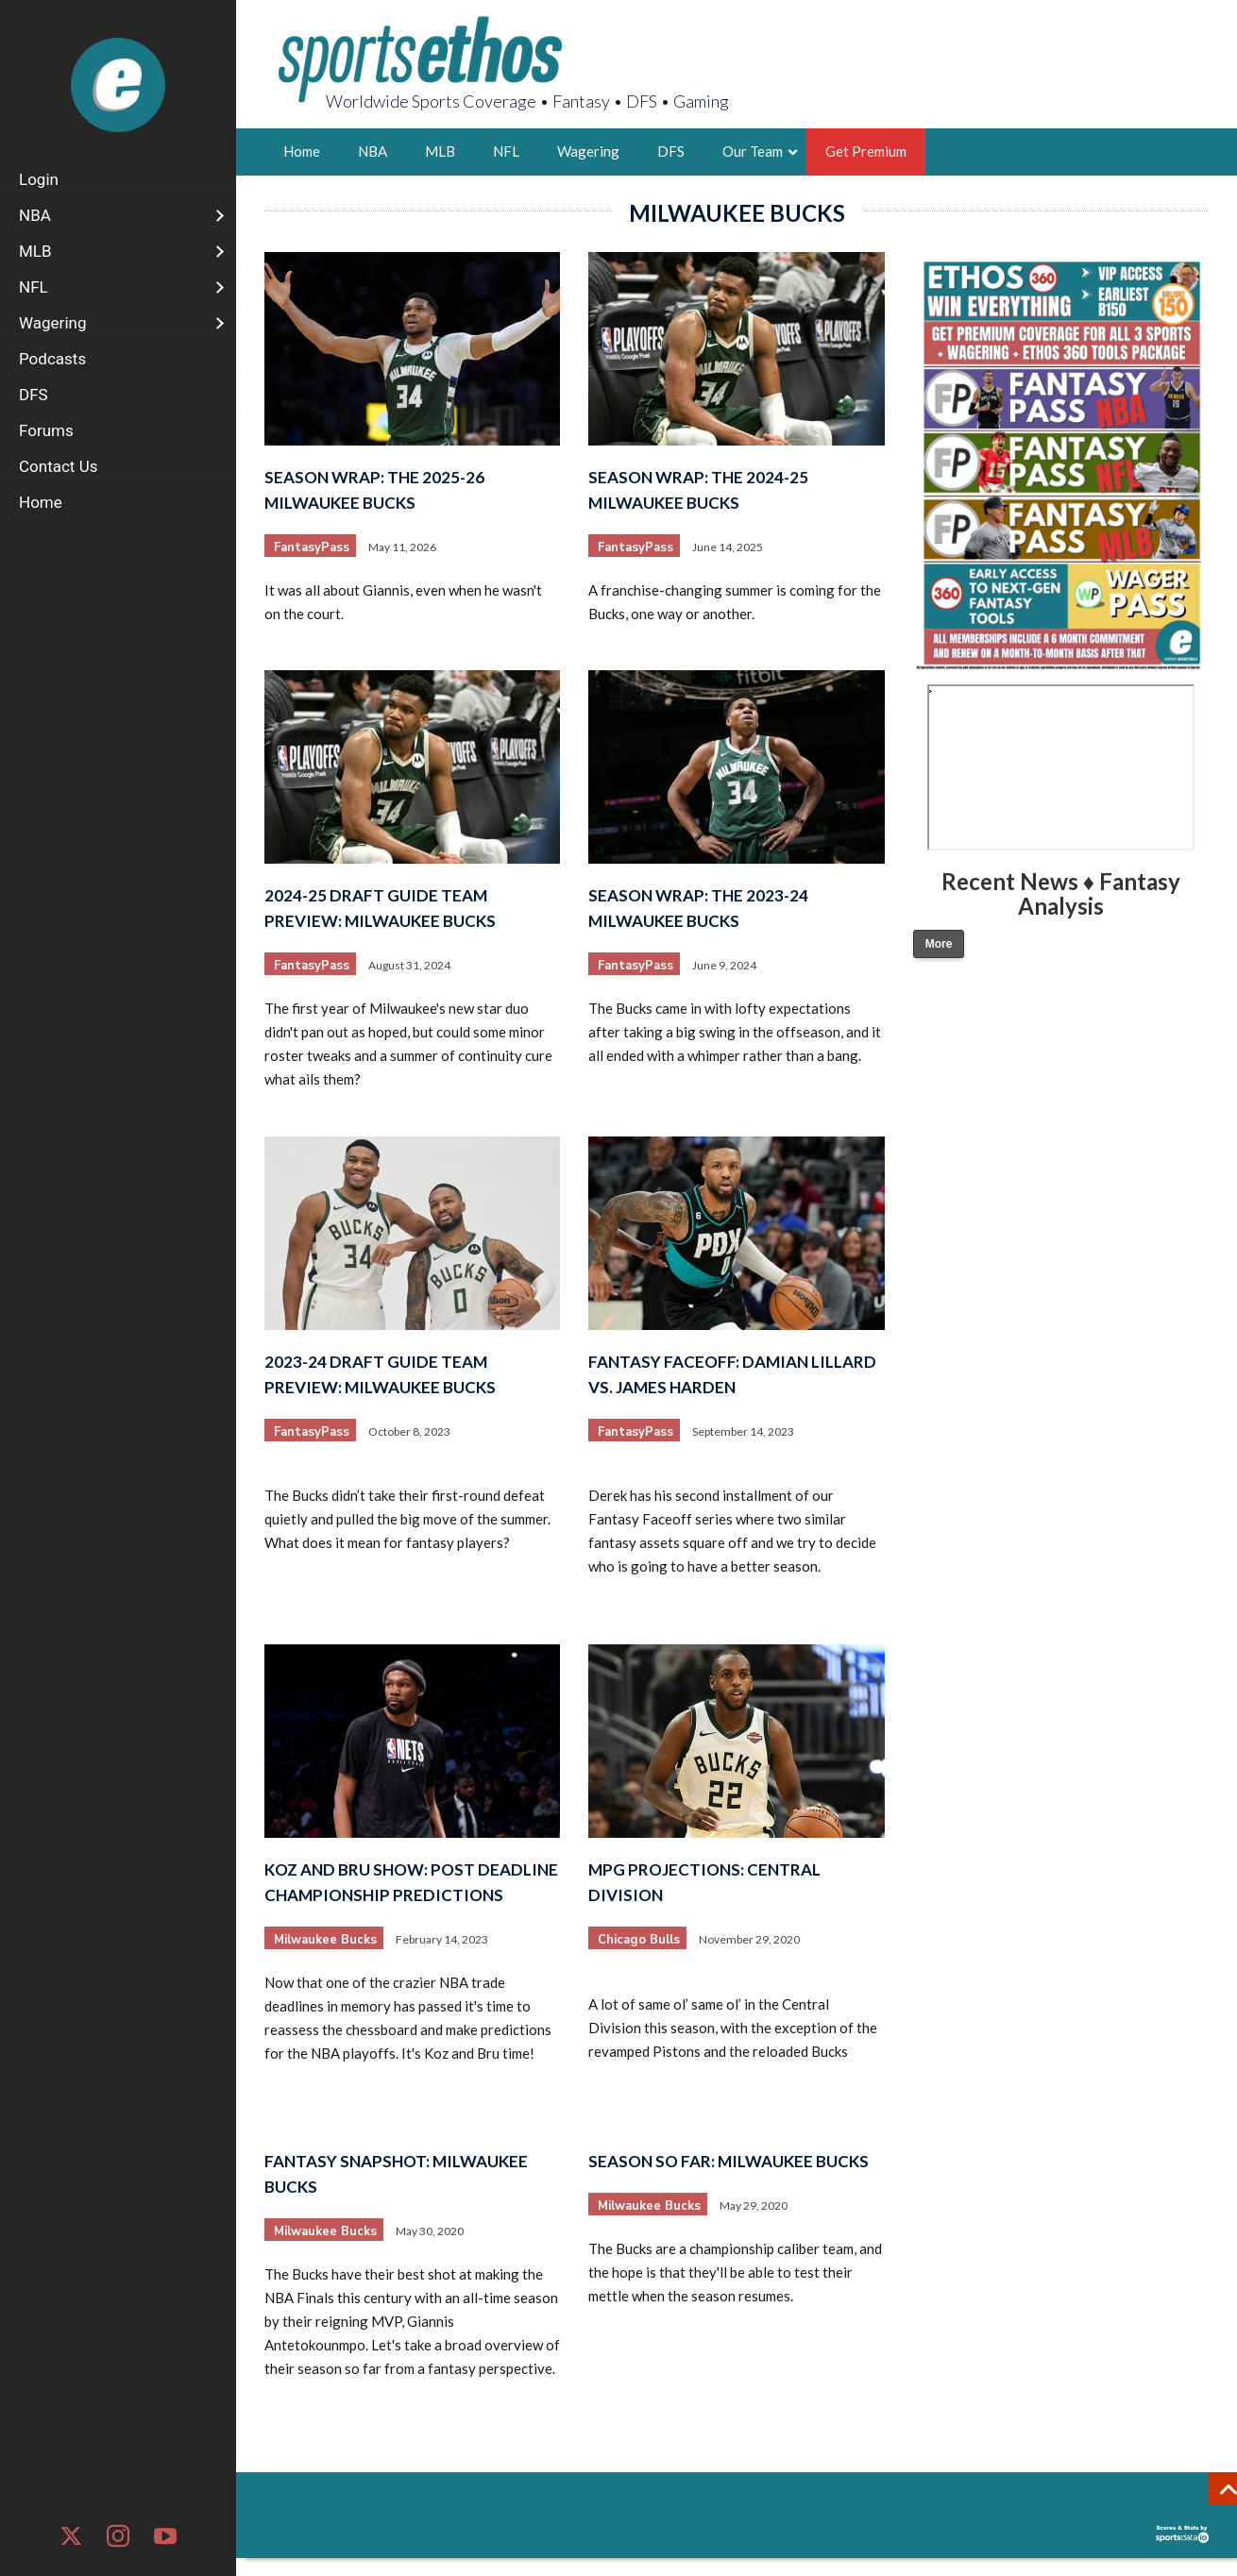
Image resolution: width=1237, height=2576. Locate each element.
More (939, 944)
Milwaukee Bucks (325, 1939)
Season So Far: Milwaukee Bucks (728, 2161)
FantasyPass (311, 547)
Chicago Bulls (639, 1939)
